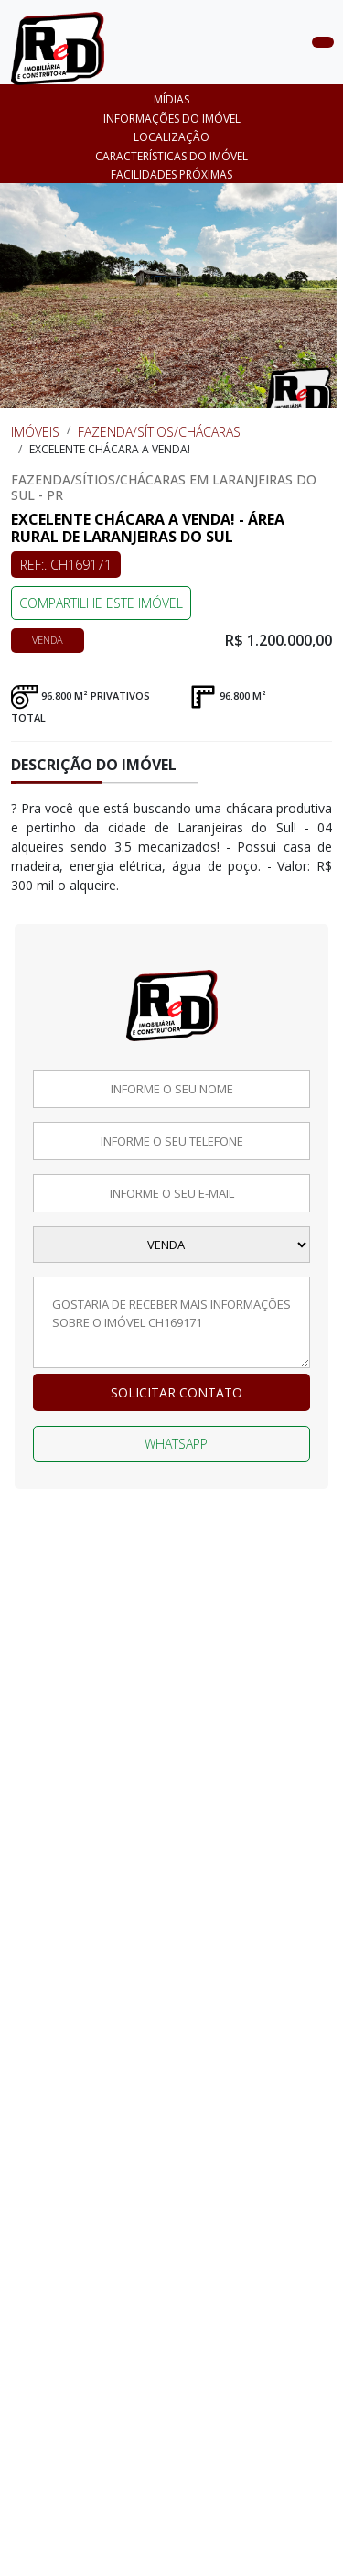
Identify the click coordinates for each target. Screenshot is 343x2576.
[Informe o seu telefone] (171, 1141)
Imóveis (35, 431)
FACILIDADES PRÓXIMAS (171, 174)
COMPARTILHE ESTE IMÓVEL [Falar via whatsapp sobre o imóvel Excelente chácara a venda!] (101, 603)
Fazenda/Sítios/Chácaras (159, 431)
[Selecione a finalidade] (171, 1244)
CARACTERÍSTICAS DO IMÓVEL (171, 156)
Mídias (171, 99)
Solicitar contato (176, 1392)
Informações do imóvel (172, 118)
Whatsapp (176, 1443)
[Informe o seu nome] (171, 1089)
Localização (171, 137)
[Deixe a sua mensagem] (171, 1322)
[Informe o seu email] (171, 1193)
